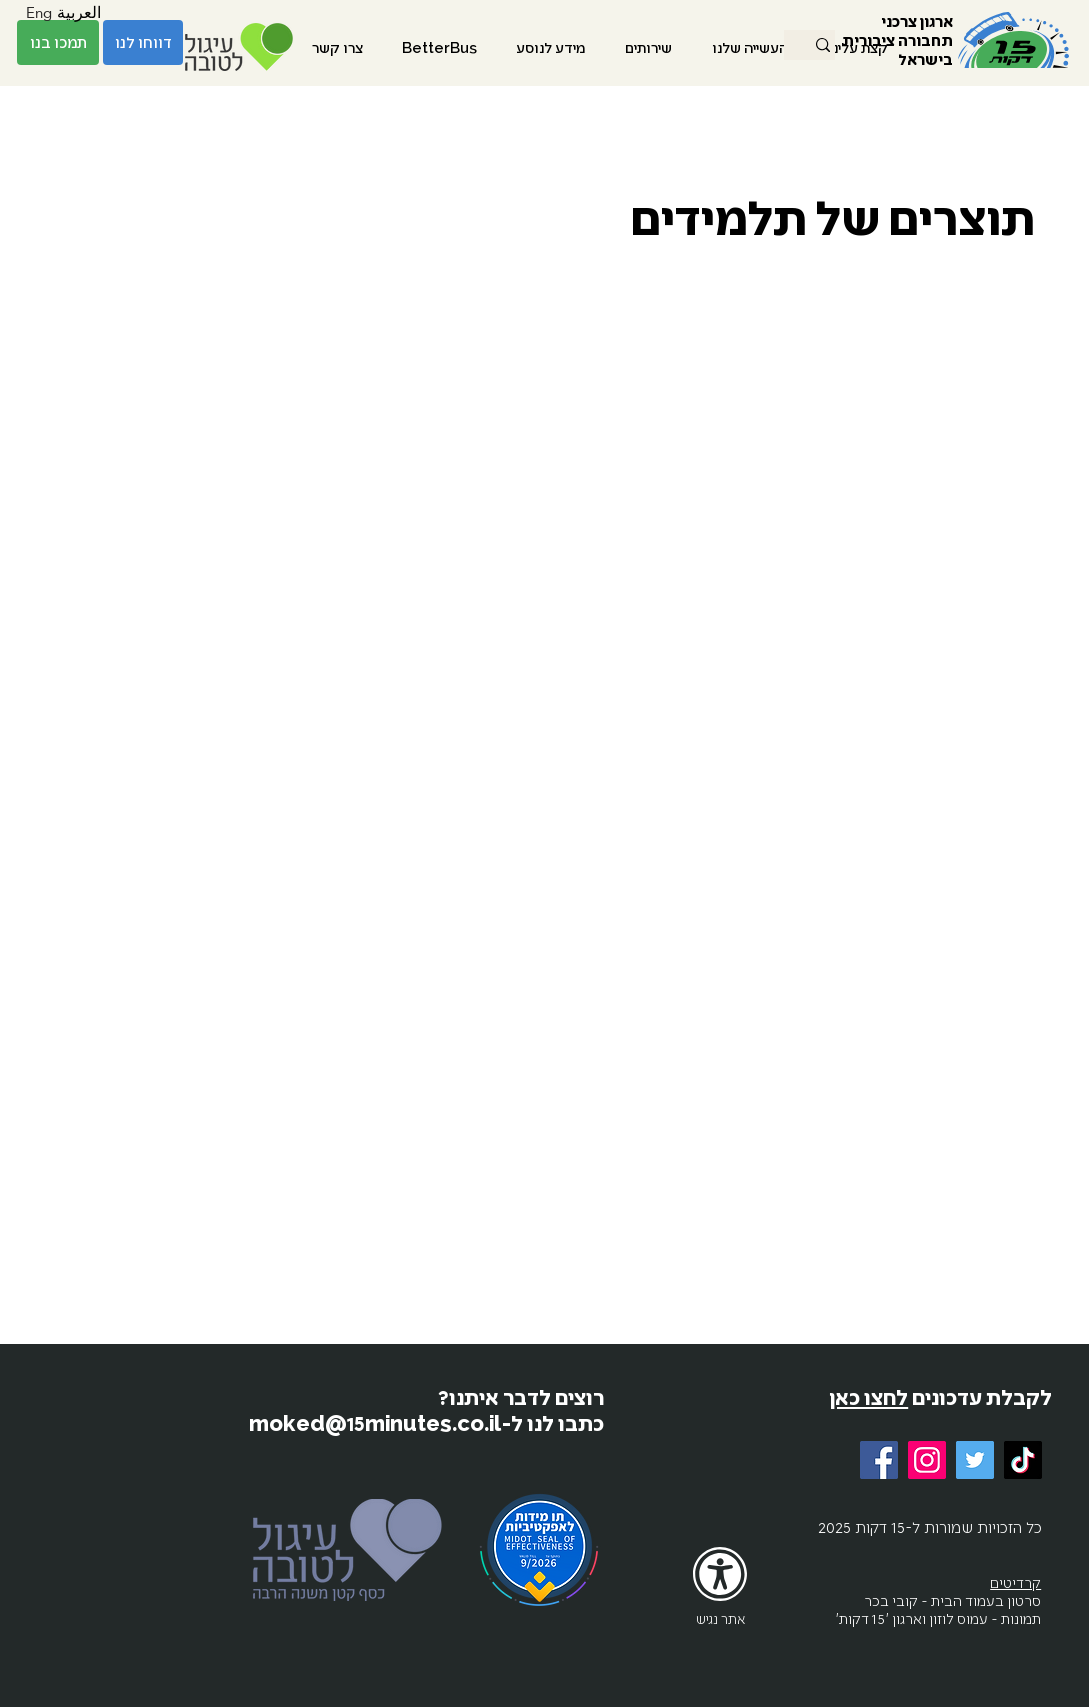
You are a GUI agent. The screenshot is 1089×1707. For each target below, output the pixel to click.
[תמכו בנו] (58, 42)
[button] (750, 47)
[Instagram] (927, 1460)
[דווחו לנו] (143, 42)
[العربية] (79, 12)
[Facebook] (879, 1460)
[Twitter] (975, 1460)
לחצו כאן (868, 1396)
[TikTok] (1023, 1460)
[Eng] (39, 12)
